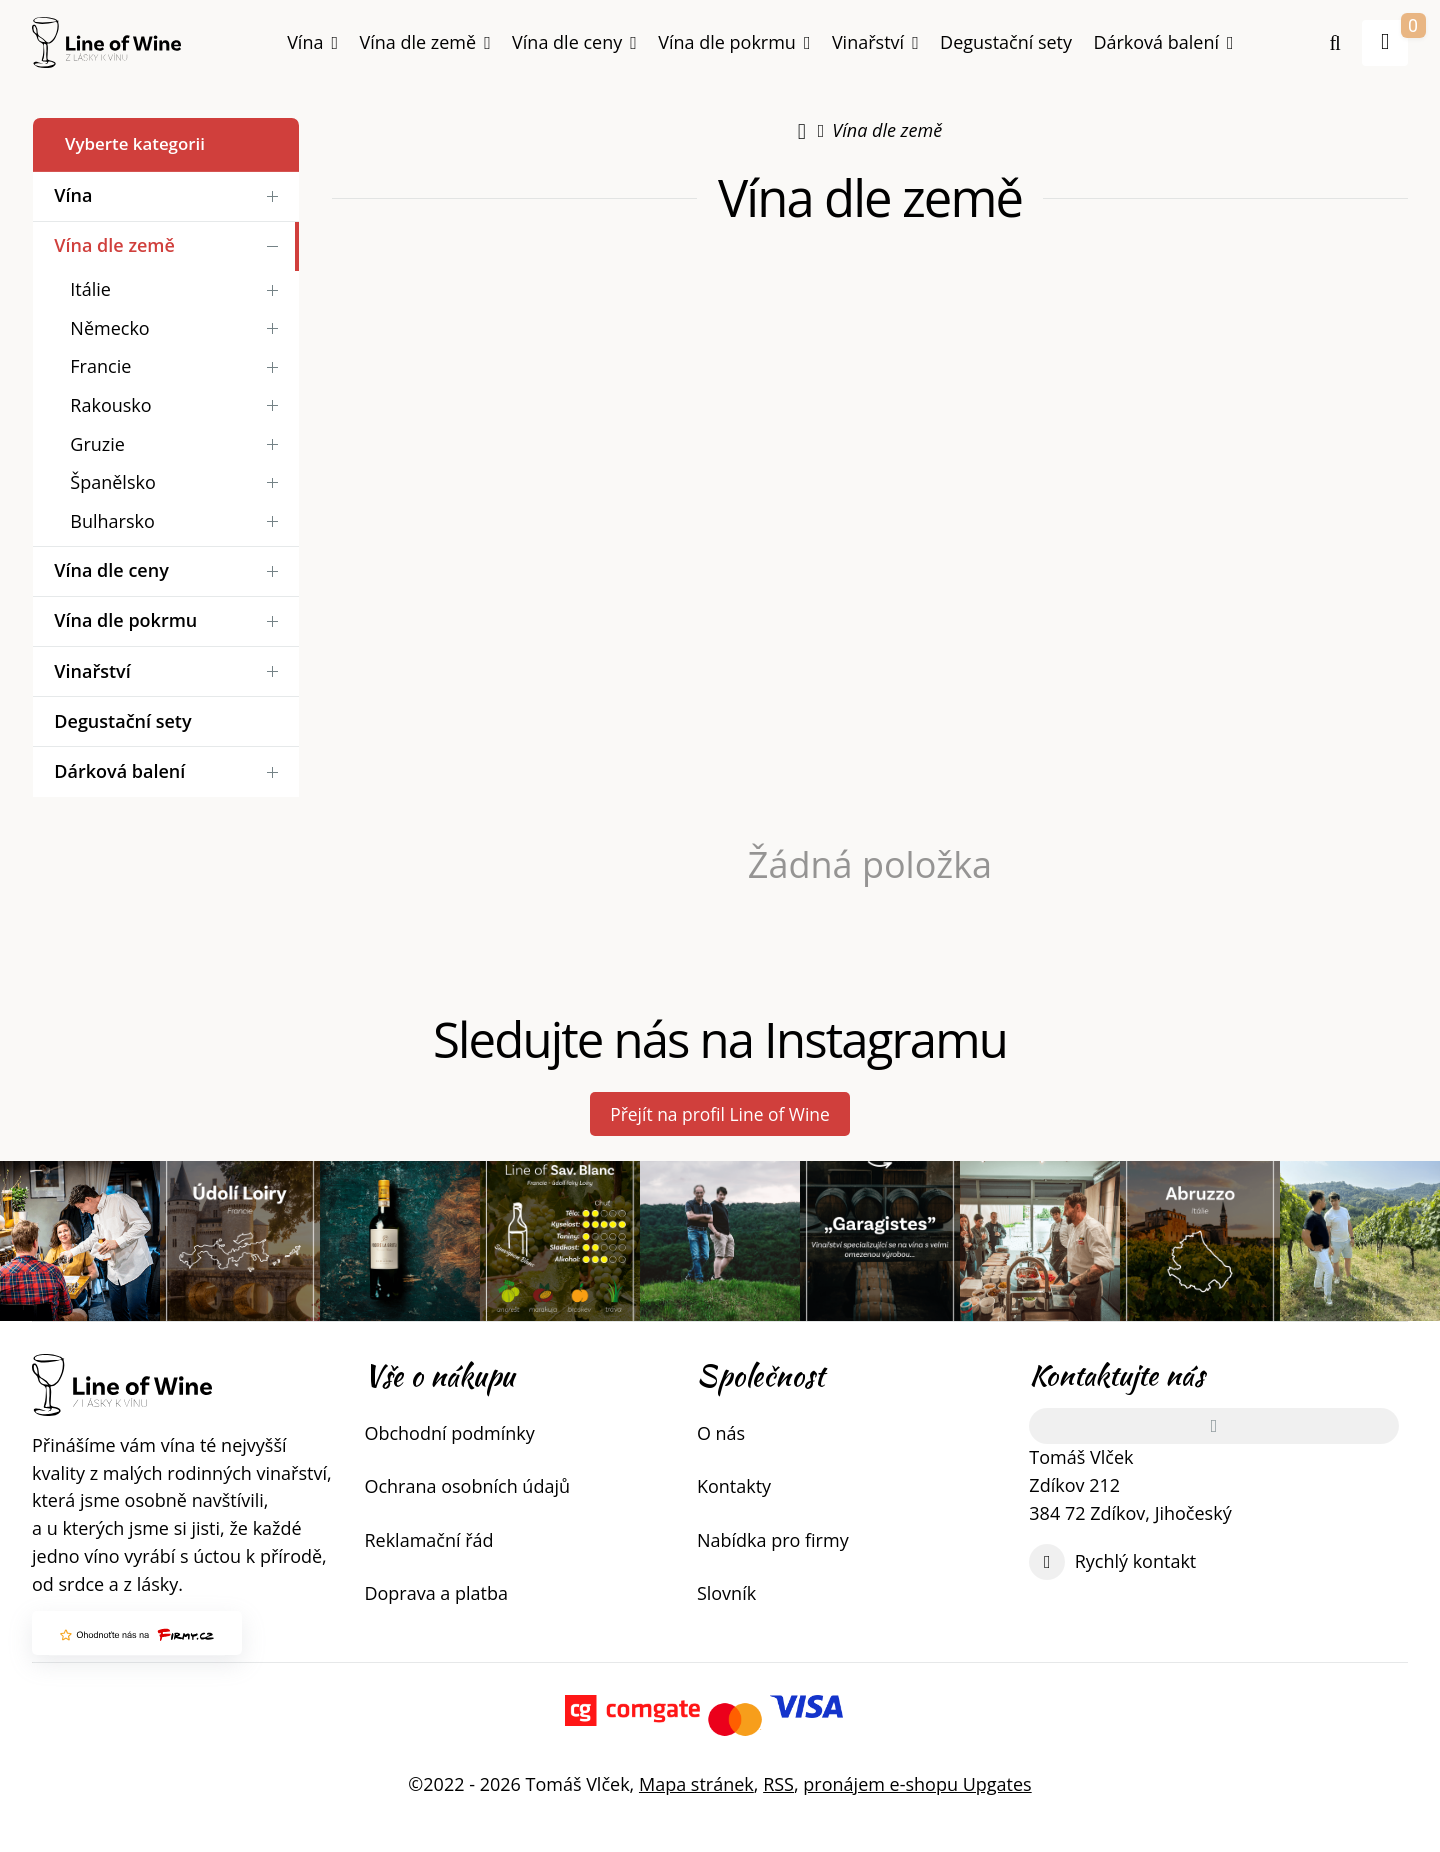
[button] (1385, 43)
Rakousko (179, 405)
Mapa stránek (696, 1784)
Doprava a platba (436, 1593)
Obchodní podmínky (449, 1433)
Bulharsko (179, 521)
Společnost (760, 1376)
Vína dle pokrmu (734, 42)
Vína (312, 42)
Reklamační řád (428, 1540)
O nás (721, 1433)
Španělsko (179, 482)
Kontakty (734, 1487)
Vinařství (875, 42)
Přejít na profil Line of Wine (720, 1114)
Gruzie (179, 443)
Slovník (726, 1593)
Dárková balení (1163, 42)
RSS (778, 1784)
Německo (179, 328)
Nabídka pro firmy (773, 1540)
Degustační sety (1006, 42)
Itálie (179, 289)
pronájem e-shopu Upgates (917, 1784)
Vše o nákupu (439, 1376)
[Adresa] (1213, 1426)
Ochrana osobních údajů (467, 1487)
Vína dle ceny (574, 42)
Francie (179, 366)
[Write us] (1047, 1562)
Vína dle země (424, 49)
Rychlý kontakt (1137, 1561)
